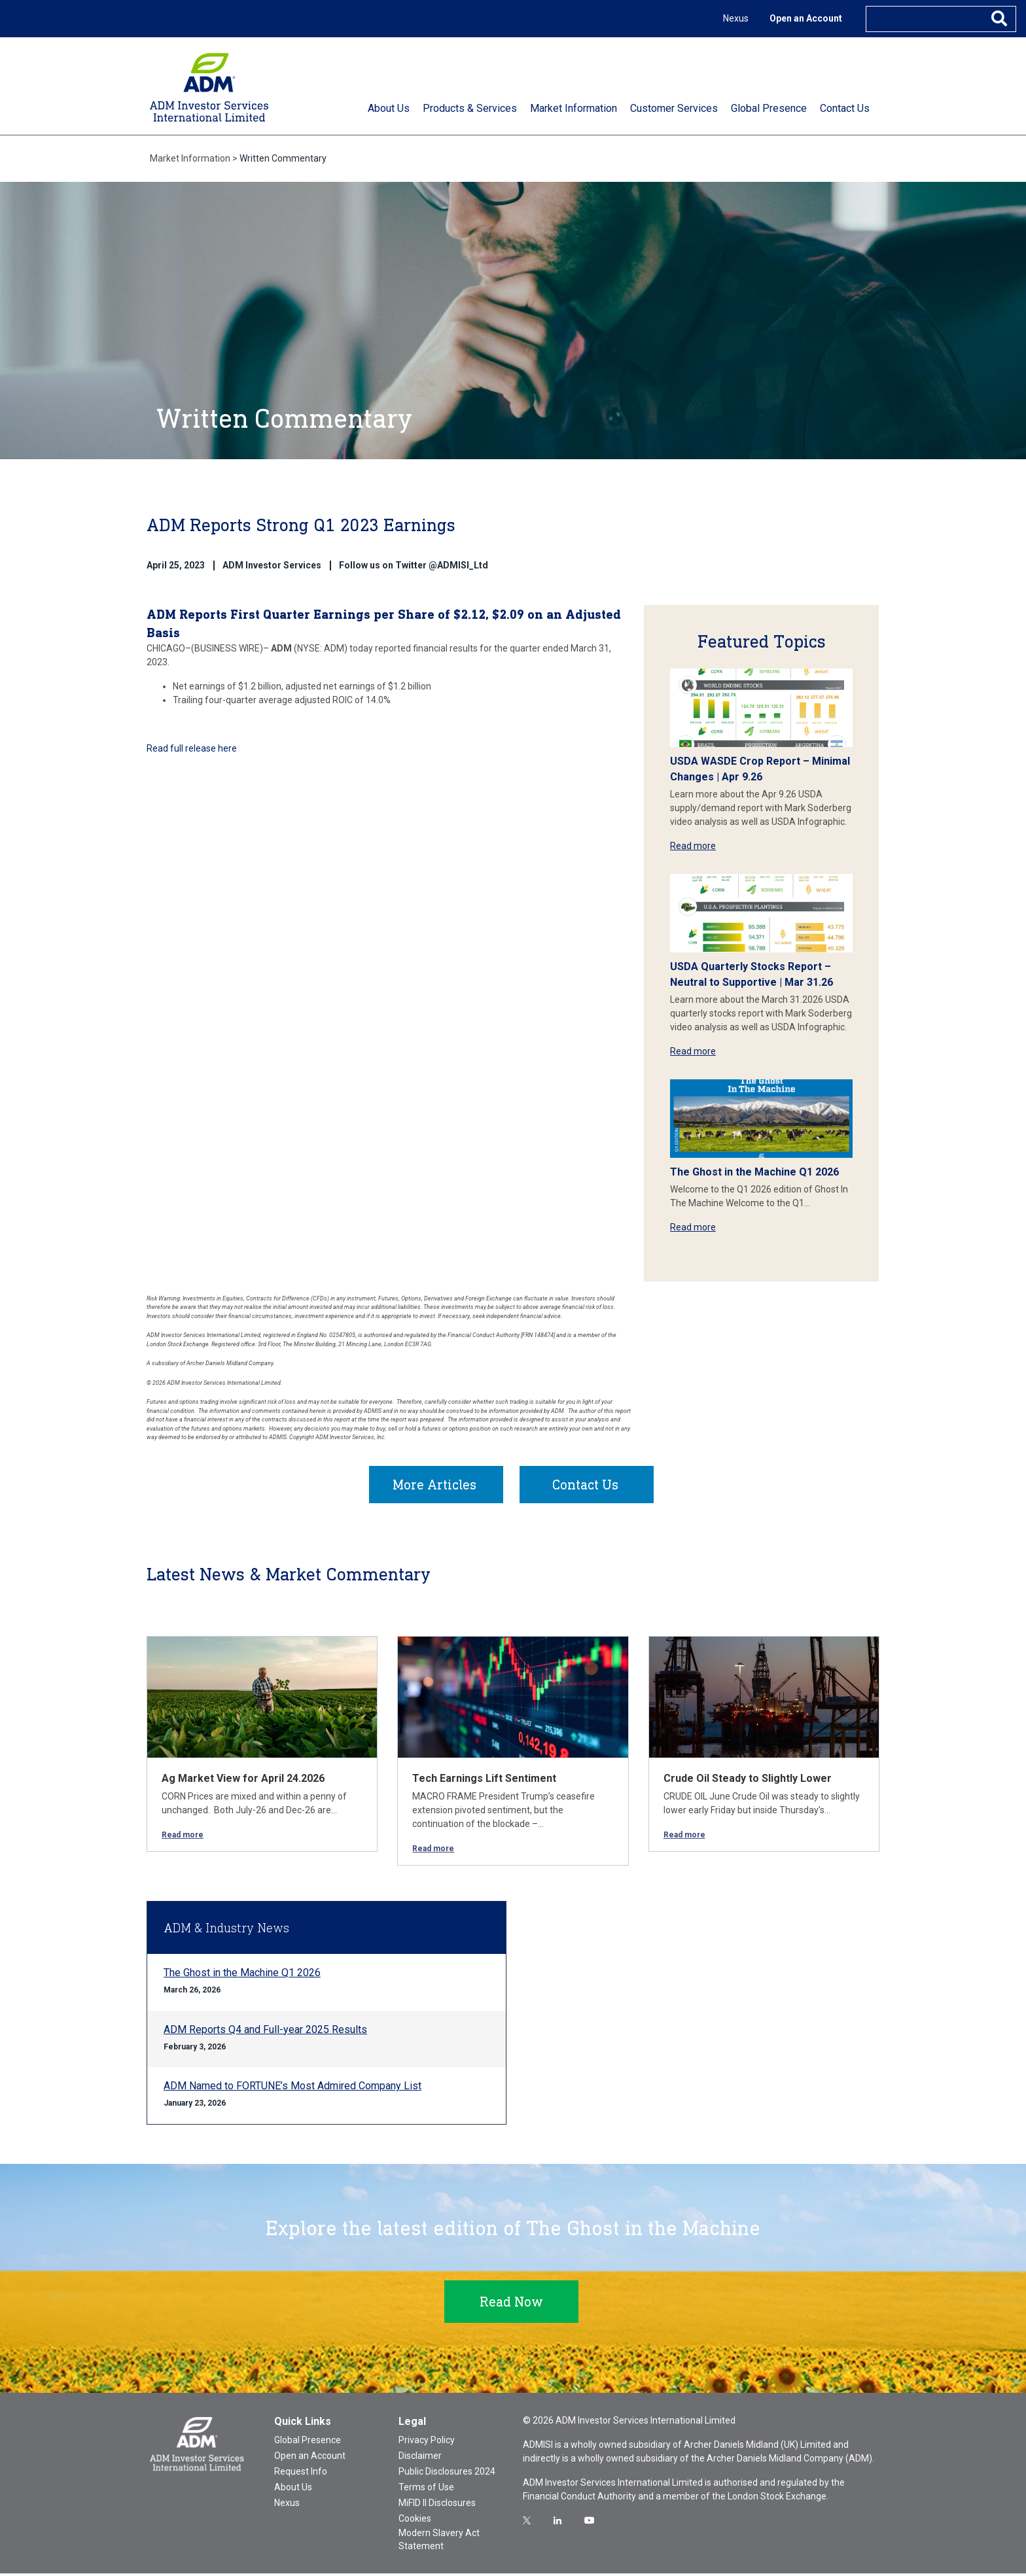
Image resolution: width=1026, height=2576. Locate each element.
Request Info (300, 2474)
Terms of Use (426, 2489)
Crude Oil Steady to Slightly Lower (747, 1781)
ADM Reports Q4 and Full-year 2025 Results (265, 2032)
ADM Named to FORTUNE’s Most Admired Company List (292, 2088)
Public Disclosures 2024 (446, 2474)
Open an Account (806, 18)
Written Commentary (283, 158)
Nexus (736, 18)
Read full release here (193, 748)
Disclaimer (420, 2458)
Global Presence (307, 2442)
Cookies (414, 2521)
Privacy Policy (426, 2442)
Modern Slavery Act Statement (439, 2542)
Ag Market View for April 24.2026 (243, 1781)
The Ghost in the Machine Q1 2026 (754, 1172)
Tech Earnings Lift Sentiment (484, 1781)
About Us (293, 2489)
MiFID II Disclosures (437, 2505)
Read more (693, 846)
